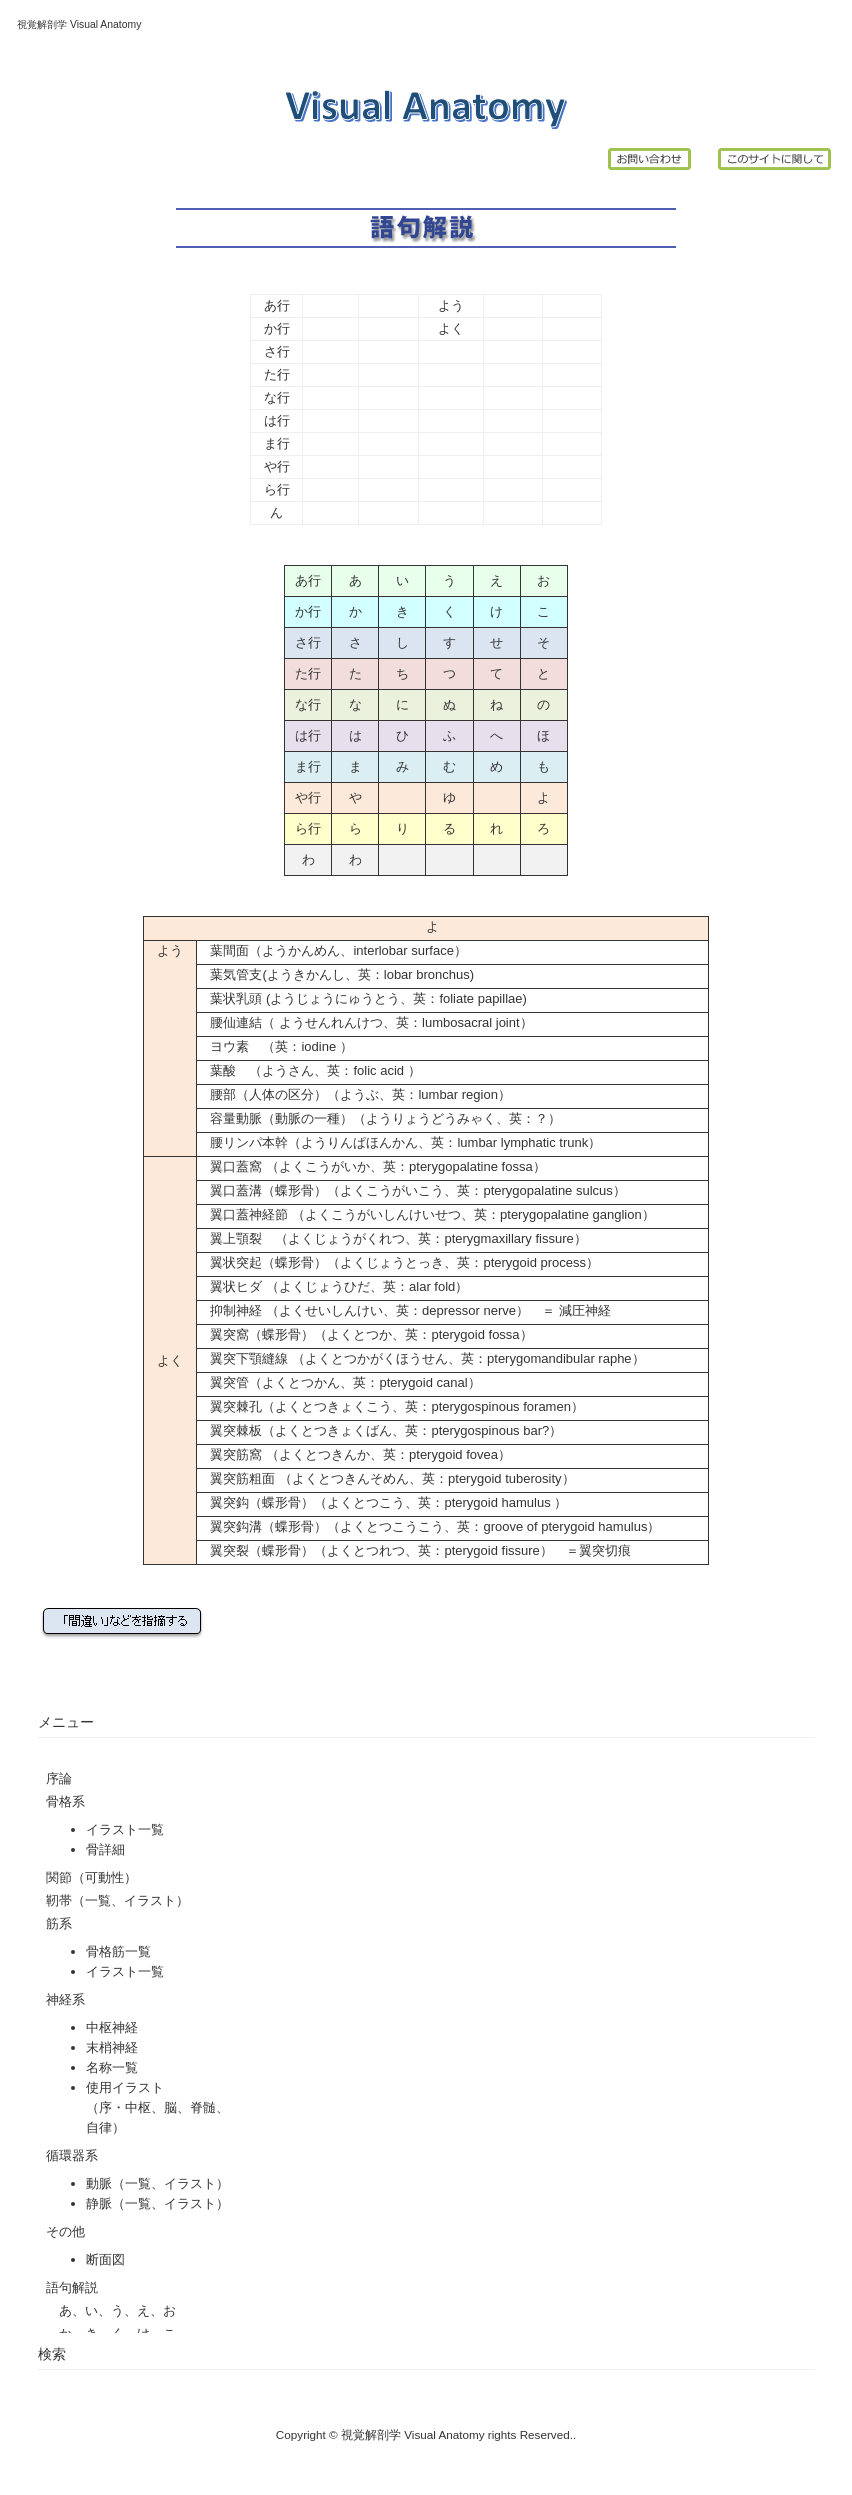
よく (451, 328)
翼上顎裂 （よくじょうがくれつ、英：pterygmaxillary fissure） (391, 1238)
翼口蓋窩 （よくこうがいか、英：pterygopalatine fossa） (377, 1166)
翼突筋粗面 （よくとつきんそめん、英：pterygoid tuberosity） (385, 1478)
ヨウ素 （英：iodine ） (274, 1046)
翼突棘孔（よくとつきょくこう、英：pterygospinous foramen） (396, 1406)
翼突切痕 (605, 1550)
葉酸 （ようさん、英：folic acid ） (308, 1070)
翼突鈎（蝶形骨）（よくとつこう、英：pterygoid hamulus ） (388, 1502)
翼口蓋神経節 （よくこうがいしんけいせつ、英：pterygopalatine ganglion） (425, 1214)
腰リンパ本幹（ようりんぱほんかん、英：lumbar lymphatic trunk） (405, 1142)
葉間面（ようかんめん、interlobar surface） (338, 950)
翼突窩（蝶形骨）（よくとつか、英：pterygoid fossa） (371, 1334)
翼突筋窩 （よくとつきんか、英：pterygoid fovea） (360, 1454)
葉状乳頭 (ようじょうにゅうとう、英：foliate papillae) (368, 998)
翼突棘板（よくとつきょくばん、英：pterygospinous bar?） (386, 1430)
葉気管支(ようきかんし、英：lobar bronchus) (342, 974)
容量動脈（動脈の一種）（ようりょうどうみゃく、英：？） (385, 1118)
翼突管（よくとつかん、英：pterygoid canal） (345, 1382)
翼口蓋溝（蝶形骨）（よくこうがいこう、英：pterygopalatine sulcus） (417, 1190)
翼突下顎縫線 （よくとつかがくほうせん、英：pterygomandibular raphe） (420, 1358)
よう (451, 305)
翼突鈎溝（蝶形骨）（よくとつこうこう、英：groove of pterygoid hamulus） (428, 1526)
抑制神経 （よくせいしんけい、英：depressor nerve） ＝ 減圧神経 (403, 1310)
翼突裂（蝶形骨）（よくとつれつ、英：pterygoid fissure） (381, 1550)
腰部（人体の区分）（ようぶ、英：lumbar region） (354, 1094)
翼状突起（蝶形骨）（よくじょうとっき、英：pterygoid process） (404, 1262)
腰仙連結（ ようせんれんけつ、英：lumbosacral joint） (364, 1022)
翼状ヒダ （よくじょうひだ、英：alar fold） (332, 1286)
